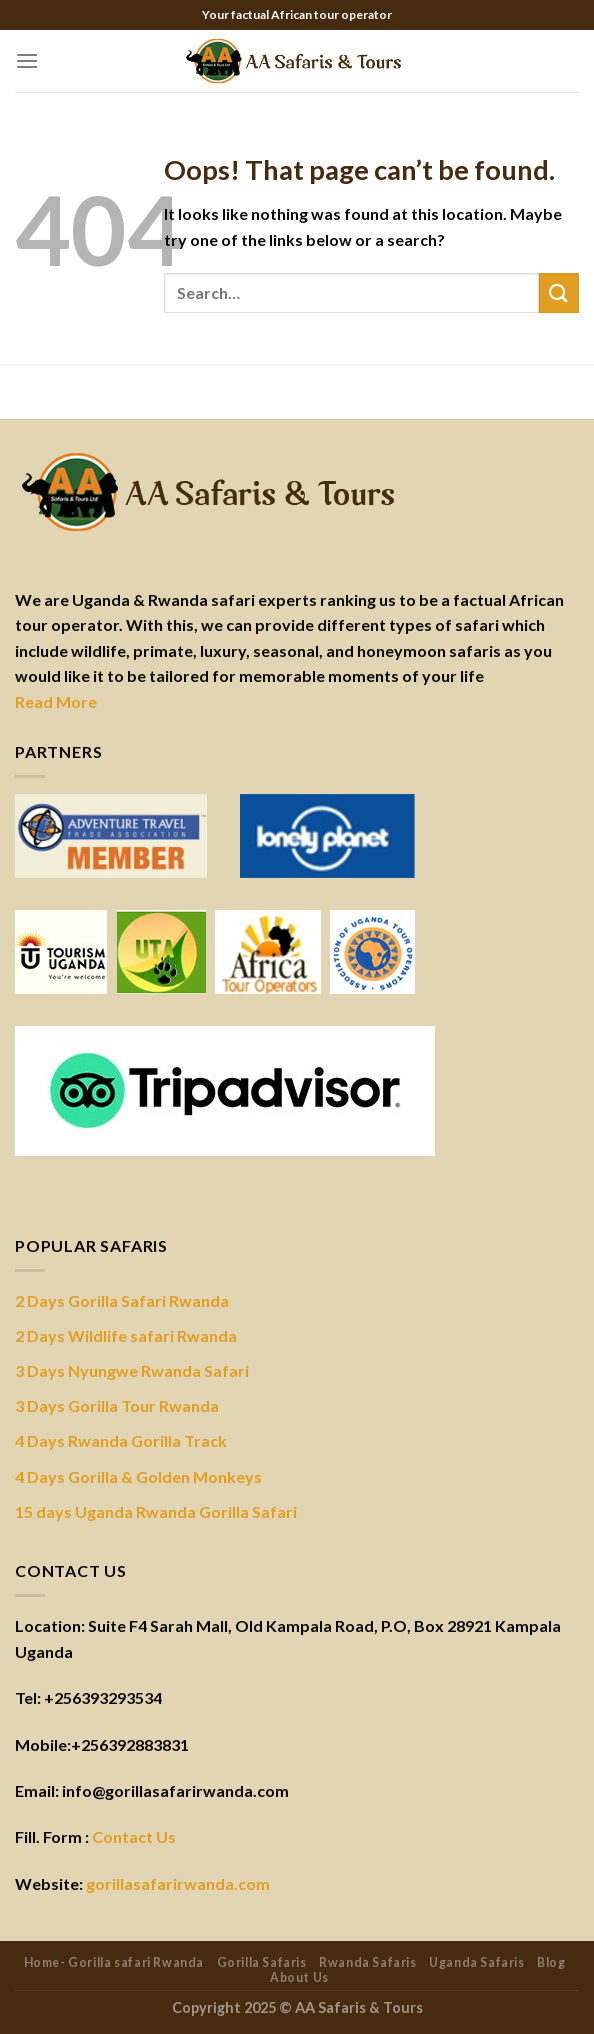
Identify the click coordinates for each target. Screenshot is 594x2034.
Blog (551, 1962)
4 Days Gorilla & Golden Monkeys (138, 1476)
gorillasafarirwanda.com (178, 1883)
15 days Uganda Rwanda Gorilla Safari (156, 1511)
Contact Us (134, 1836)
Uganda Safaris (477, 1962)
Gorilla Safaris (262, 1962)
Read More (56, 701)
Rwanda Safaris (368, 1962)
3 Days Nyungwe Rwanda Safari (132, 1370)
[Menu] (27, 60)
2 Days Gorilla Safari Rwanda (122, 1300)
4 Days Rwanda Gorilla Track (121, 1440)
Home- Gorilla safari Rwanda (114, 1962)
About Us (299, 1977)
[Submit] (559, 292)
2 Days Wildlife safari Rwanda (126, 1335)
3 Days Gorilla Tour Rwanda (117, 1405)
